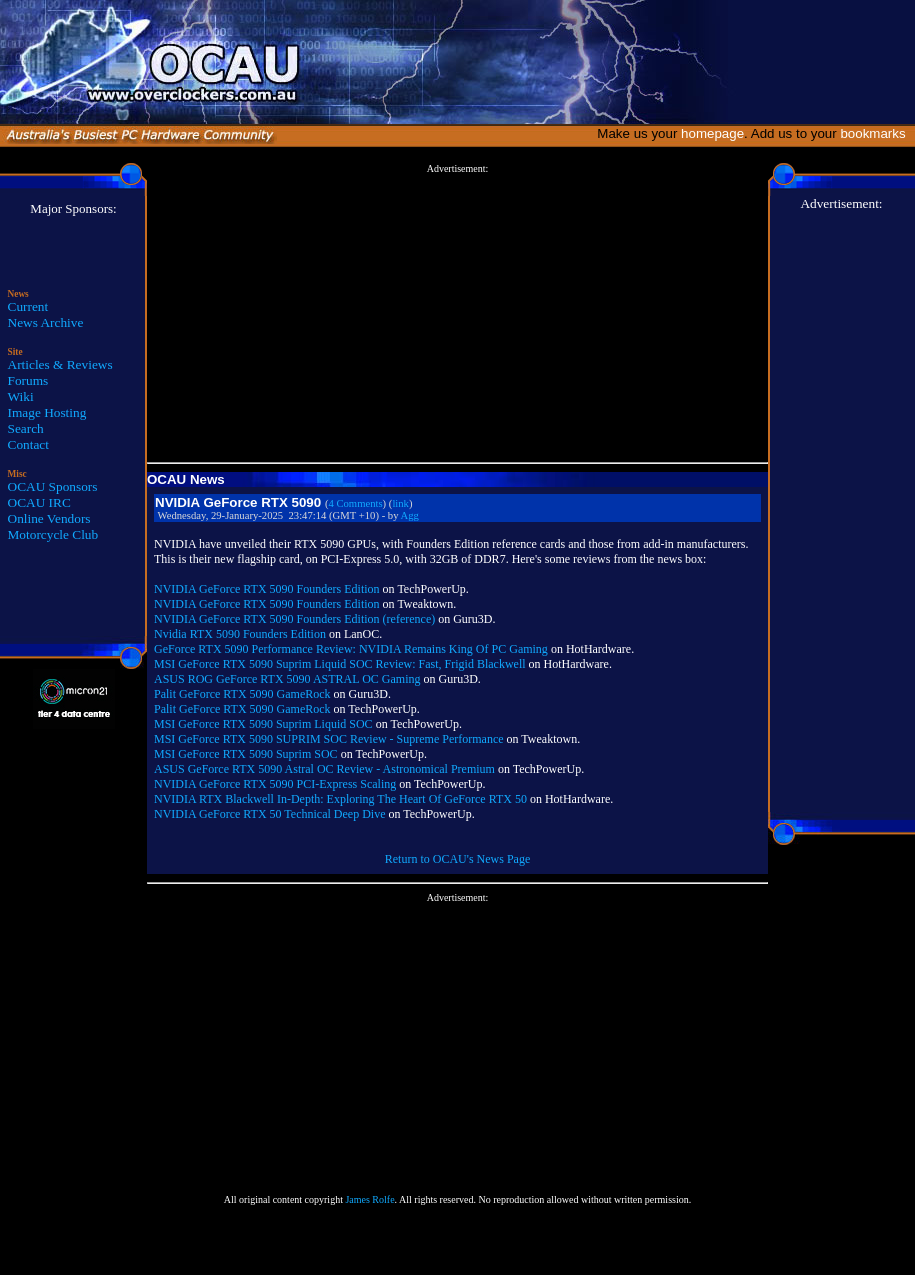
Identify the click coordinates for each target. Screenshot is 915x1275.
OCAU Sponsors (53, 486)
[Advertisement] (457, 314)
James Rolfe (369, 1199)
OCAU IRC (39, 502)
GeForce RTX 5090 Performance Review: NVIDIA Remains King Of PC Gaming (351, 649)
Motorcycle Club (53, 534)
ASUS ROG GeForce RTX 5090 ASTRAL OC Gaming (287, 679)
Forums (28, 380)
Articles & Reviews (60, 364)
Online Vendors (49, 518)
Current (28, 306)
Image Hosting (47, 412)
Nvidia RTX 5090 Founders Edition (240, 634)
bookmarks (876, 133)
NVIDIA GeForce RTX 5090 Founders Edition (267, 589)
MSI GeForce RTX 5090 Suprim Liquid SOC (263, 724)
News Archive (46, 322)
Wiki (21, 396)
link (400, 503)
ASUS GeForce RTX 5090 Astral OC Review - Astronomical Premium (324, 769)
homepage (712, 133)
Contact (28, 444)
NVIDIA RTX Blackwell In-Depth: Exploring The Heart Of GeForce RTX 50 (340, 799)
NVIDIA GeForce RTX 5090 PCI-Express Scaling (275, 784)
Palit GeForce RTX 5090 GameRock (242, 694)
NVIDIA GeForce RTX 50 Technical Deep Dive (269, 814)
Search (26, 428)
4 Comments (355, 503)
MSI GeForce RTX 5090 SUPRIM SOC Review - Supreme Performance (329, 739)
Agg (410, 515)
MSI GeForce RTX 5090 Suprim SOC (246, 754)
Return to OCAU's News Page (457, 859)
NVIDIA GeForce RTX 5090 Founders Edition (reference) (294, 619)
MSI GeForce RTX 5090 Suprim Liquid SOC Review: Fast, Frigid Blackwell (340, 664)
